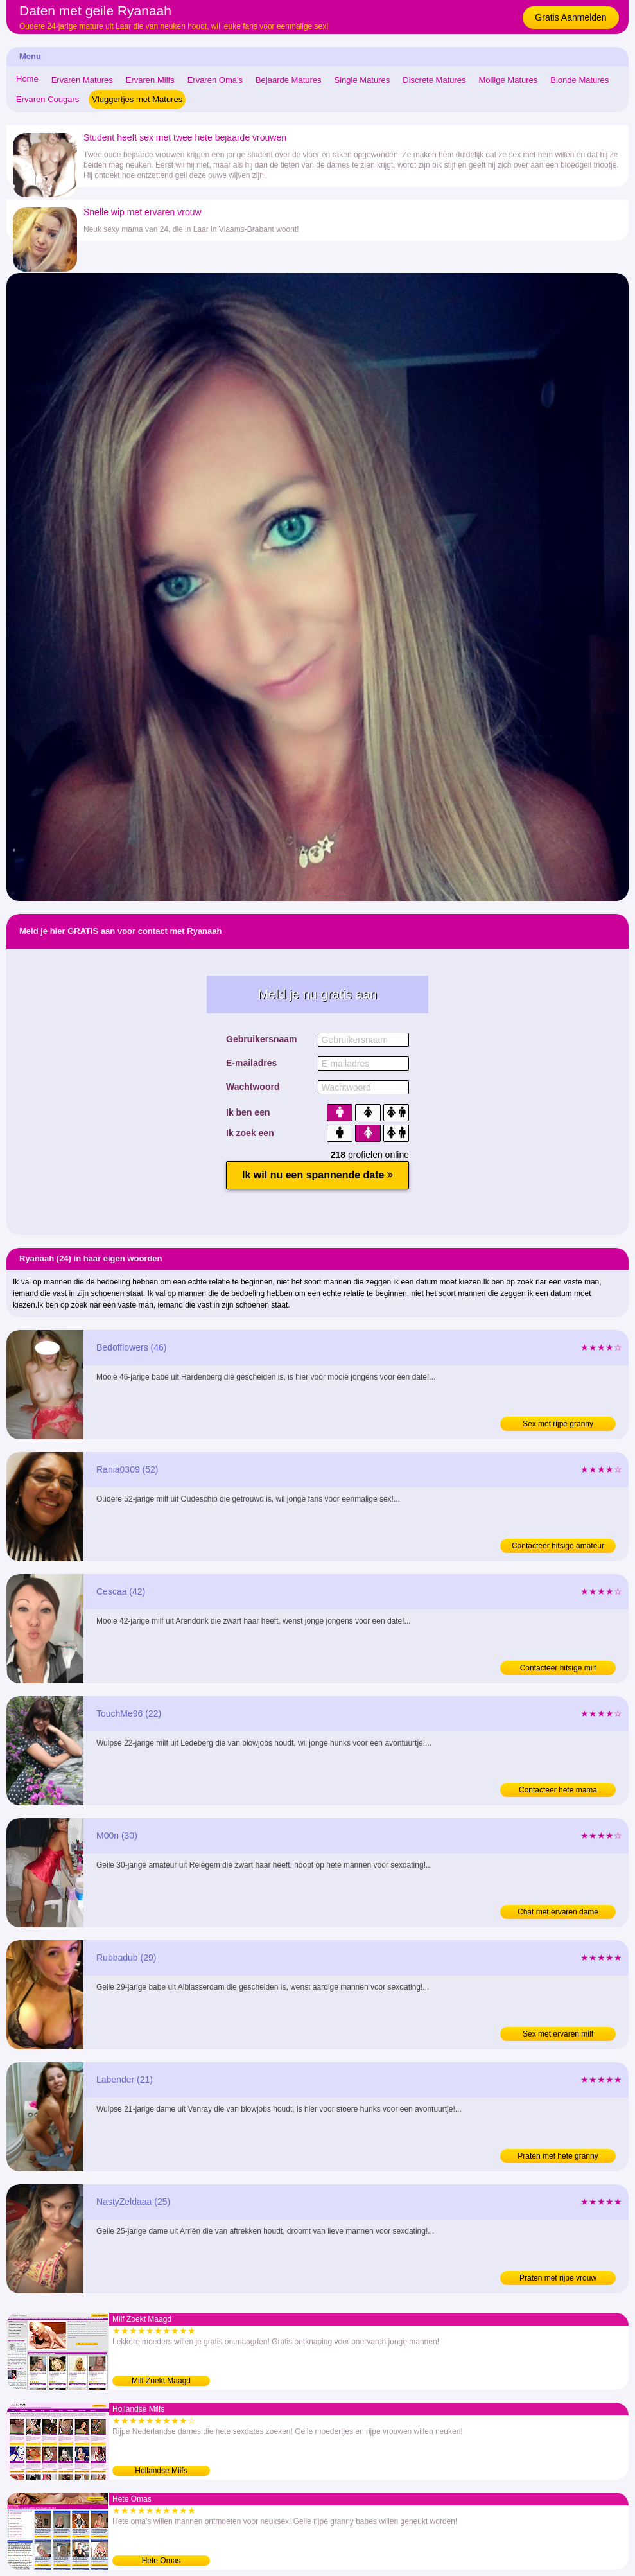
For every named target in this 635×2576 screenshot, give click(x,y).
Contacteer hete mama (558, 1789)
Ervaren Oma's (215, 80)
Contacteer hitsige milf (558, 1667)
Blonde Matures (579, 80)
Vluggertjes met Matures (137, 99)
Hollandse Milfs (161, 2470)
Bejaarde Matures (289, 80)
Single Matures (362, 80)
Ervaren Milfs (150, 80)
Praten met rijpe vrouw (557, 2278)
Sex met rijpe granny (558, 1423)
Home (27, 78)
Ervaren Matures (82, 80)
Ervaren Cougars (47, 99)
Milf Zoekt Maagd (161, 2380)
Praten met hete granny (558, 2155)
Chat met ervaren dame (558, 1911)
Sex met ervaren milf (558, 2033)
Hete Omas (161, 2560)
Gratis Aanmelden (570, 17)
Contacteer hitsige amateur (558, 1545)
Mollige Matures (508, 80)
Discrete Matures (434, 80)
